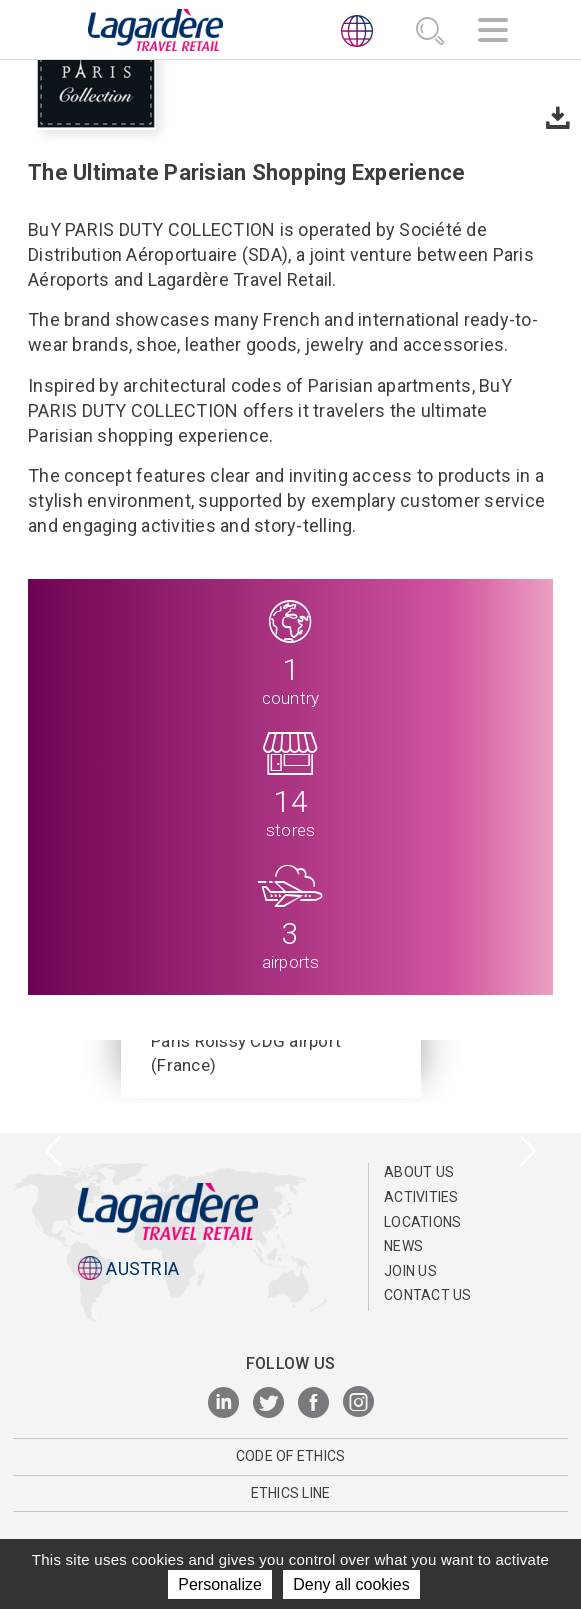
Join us (410, 1271)
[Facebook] (313, 1403)
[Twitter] (268, 1403)
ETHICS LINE (291, 1493)
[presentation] (53, 1152)
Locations (422, 1222)
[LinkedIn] (223, 1403)
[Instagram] (358, 1403)
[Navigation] (493, 33)
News (403, 1246)
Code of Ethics (291, 1456)
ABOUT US (419, 1172)
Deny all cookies (351, 1584)
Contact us (428, 1295)
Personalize (220, 1584)
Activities (421, 1197)
